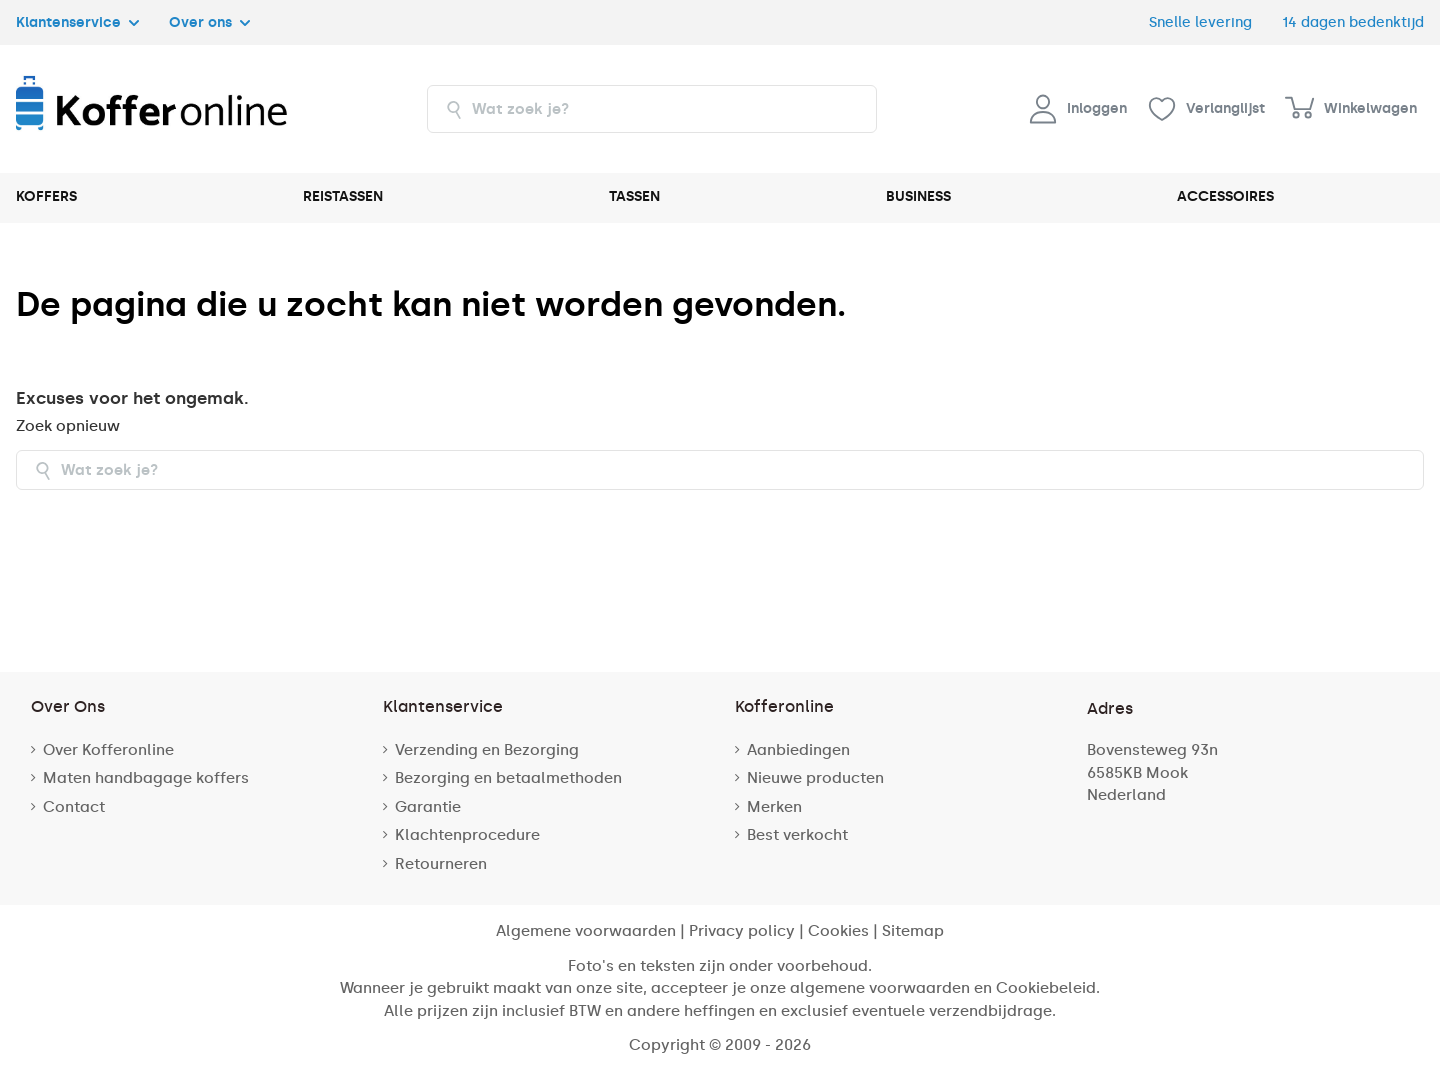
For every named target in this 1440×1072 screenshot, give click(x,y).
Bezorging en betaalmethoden (508, 778)
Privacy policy (742, 931)
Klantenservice (77, 22)
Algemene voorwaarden (586, 931)
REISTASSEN (343, 196)
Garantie (428, 807)
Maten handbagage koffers (146, 778)
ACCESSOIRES (1225, 196)
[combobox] (652, 109)
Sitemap (913, 931)
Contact (74, 807)
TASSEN (634, 196)
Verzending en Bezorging (487, 750)
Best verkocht (797, 835)
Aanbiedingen (798, 750)
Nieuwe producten (815, 778)
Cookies (838, 931)
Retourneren (441, 864)
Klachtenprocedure (467, 835)
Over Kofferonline (108, 750)
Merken (774, 807)
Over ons (209, 22)
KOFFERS (46, 196)
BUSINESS (918, 196)
